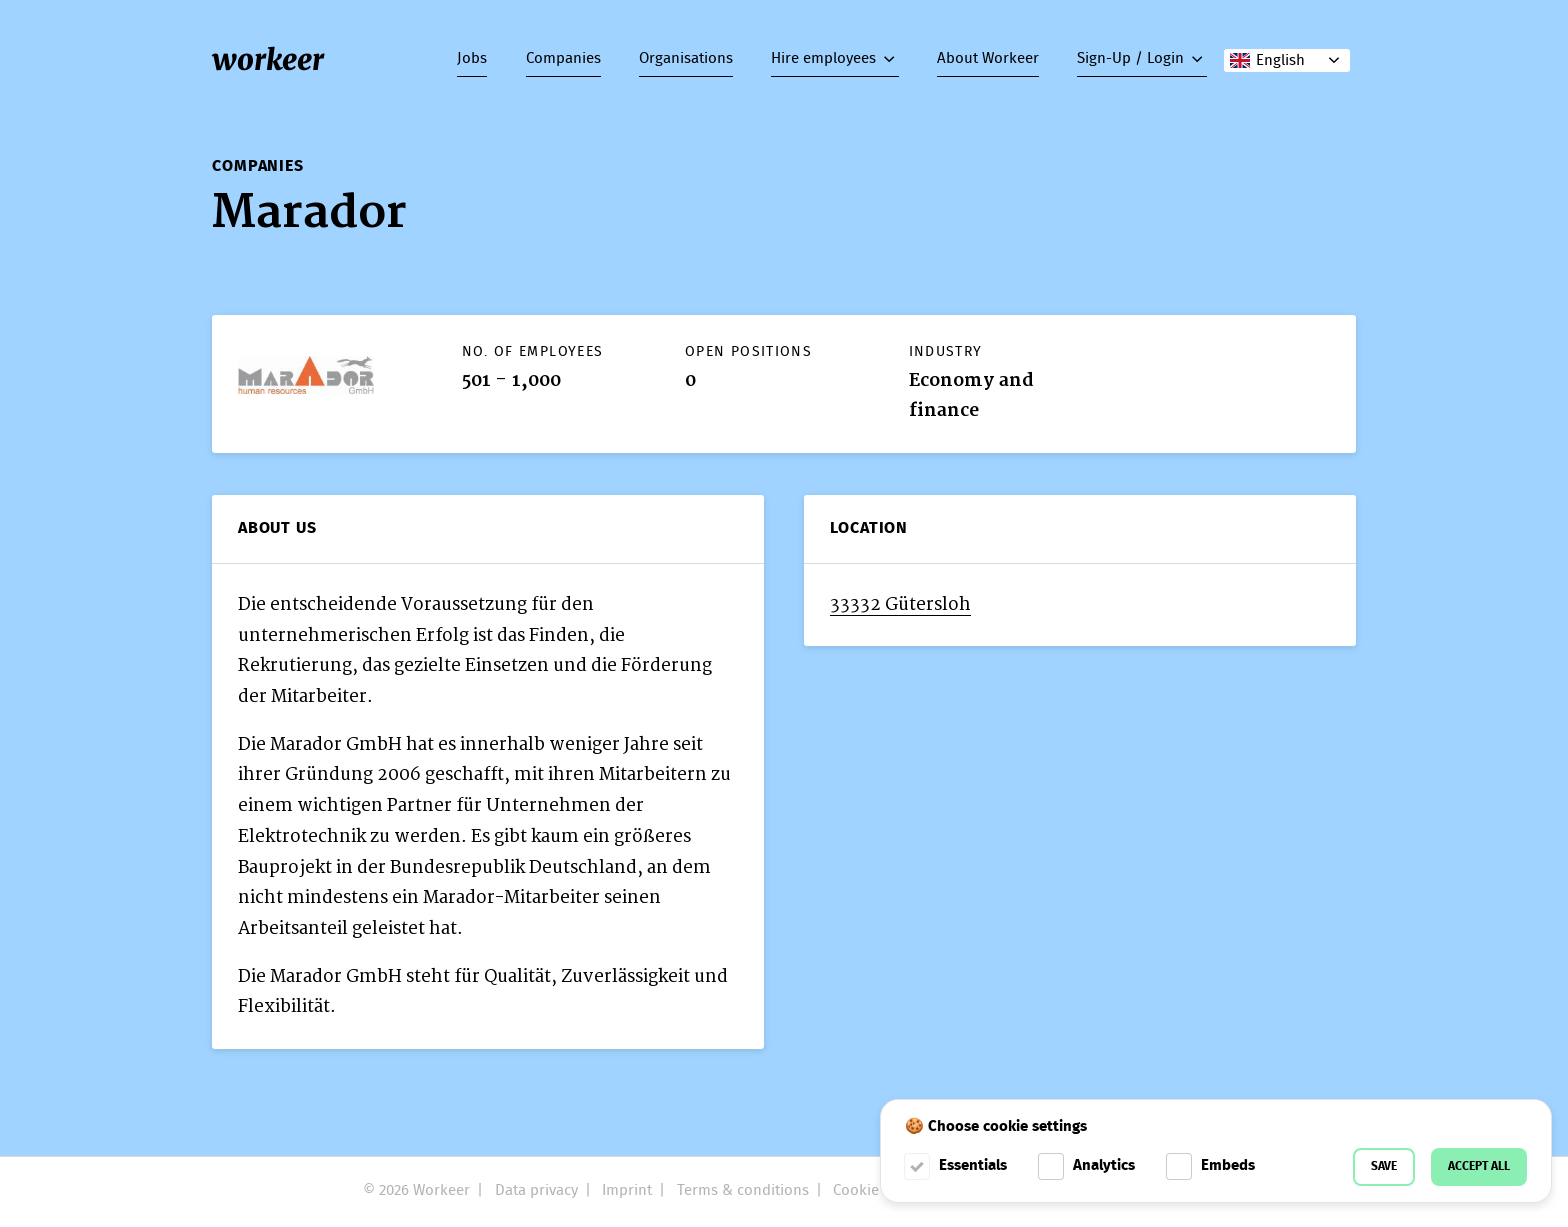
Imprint (627, 1191)
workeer (268, 59)
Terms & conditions (743, 1191)
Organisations (686, 59)
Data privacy (536, 1191)
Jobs (472, 59)
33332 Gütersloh (900, 604)
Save (1384, 1166)
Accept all (1479, 1166)
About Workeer (988, 59)
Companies (563, 59)
